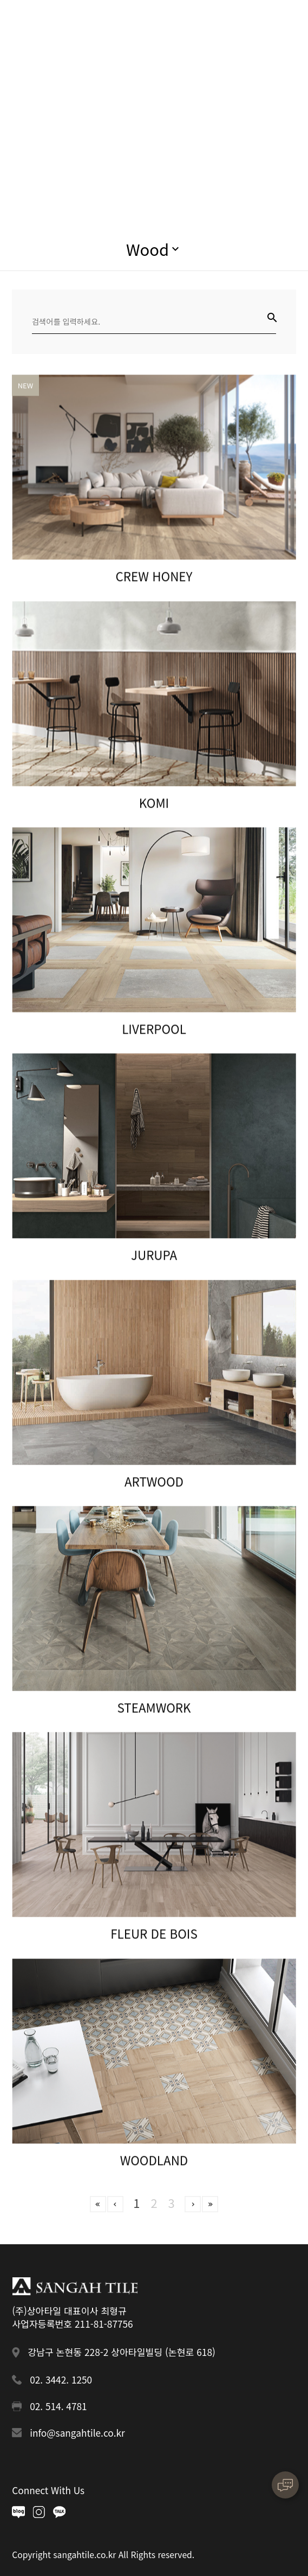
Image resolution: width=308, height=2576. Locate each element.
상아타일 (57, 25)
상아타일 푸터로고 (74, 2286)
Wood (147, 248)
